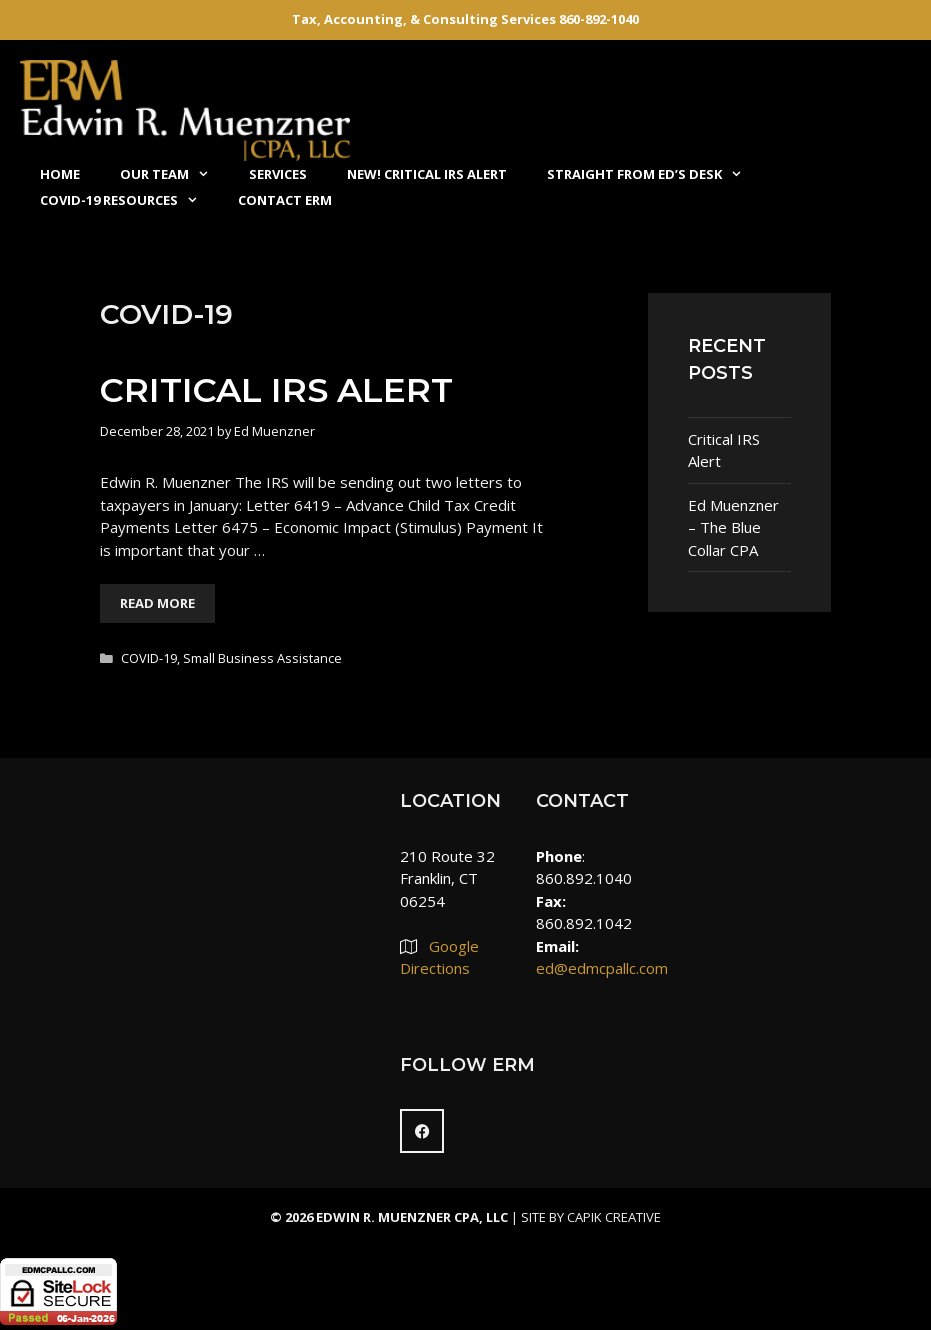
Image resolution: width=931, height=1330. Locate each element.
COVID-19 (149, 658)
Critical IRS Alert (276, 390)
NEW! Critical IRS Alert (427, 174)
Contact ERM (285, 200)
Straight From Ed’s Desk (654, 174)
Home (60, 174)
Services (278, 174)
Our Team (174, 174)
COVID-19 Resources (129, 200)
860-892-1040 (599, 19)
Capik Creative (614, 1217)
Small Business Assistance (262, 658)
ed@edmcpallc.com (602, 968)
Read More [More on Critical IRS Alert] (157, 603)
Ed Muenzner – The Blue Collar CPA (733, 527)
